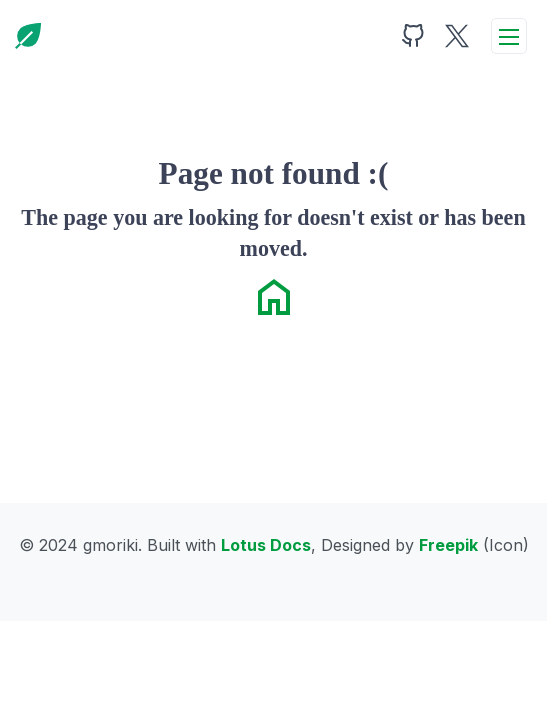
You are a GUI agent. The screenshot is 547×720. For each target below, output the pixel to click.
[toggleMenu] (509, 36)
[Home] (28, 36)
